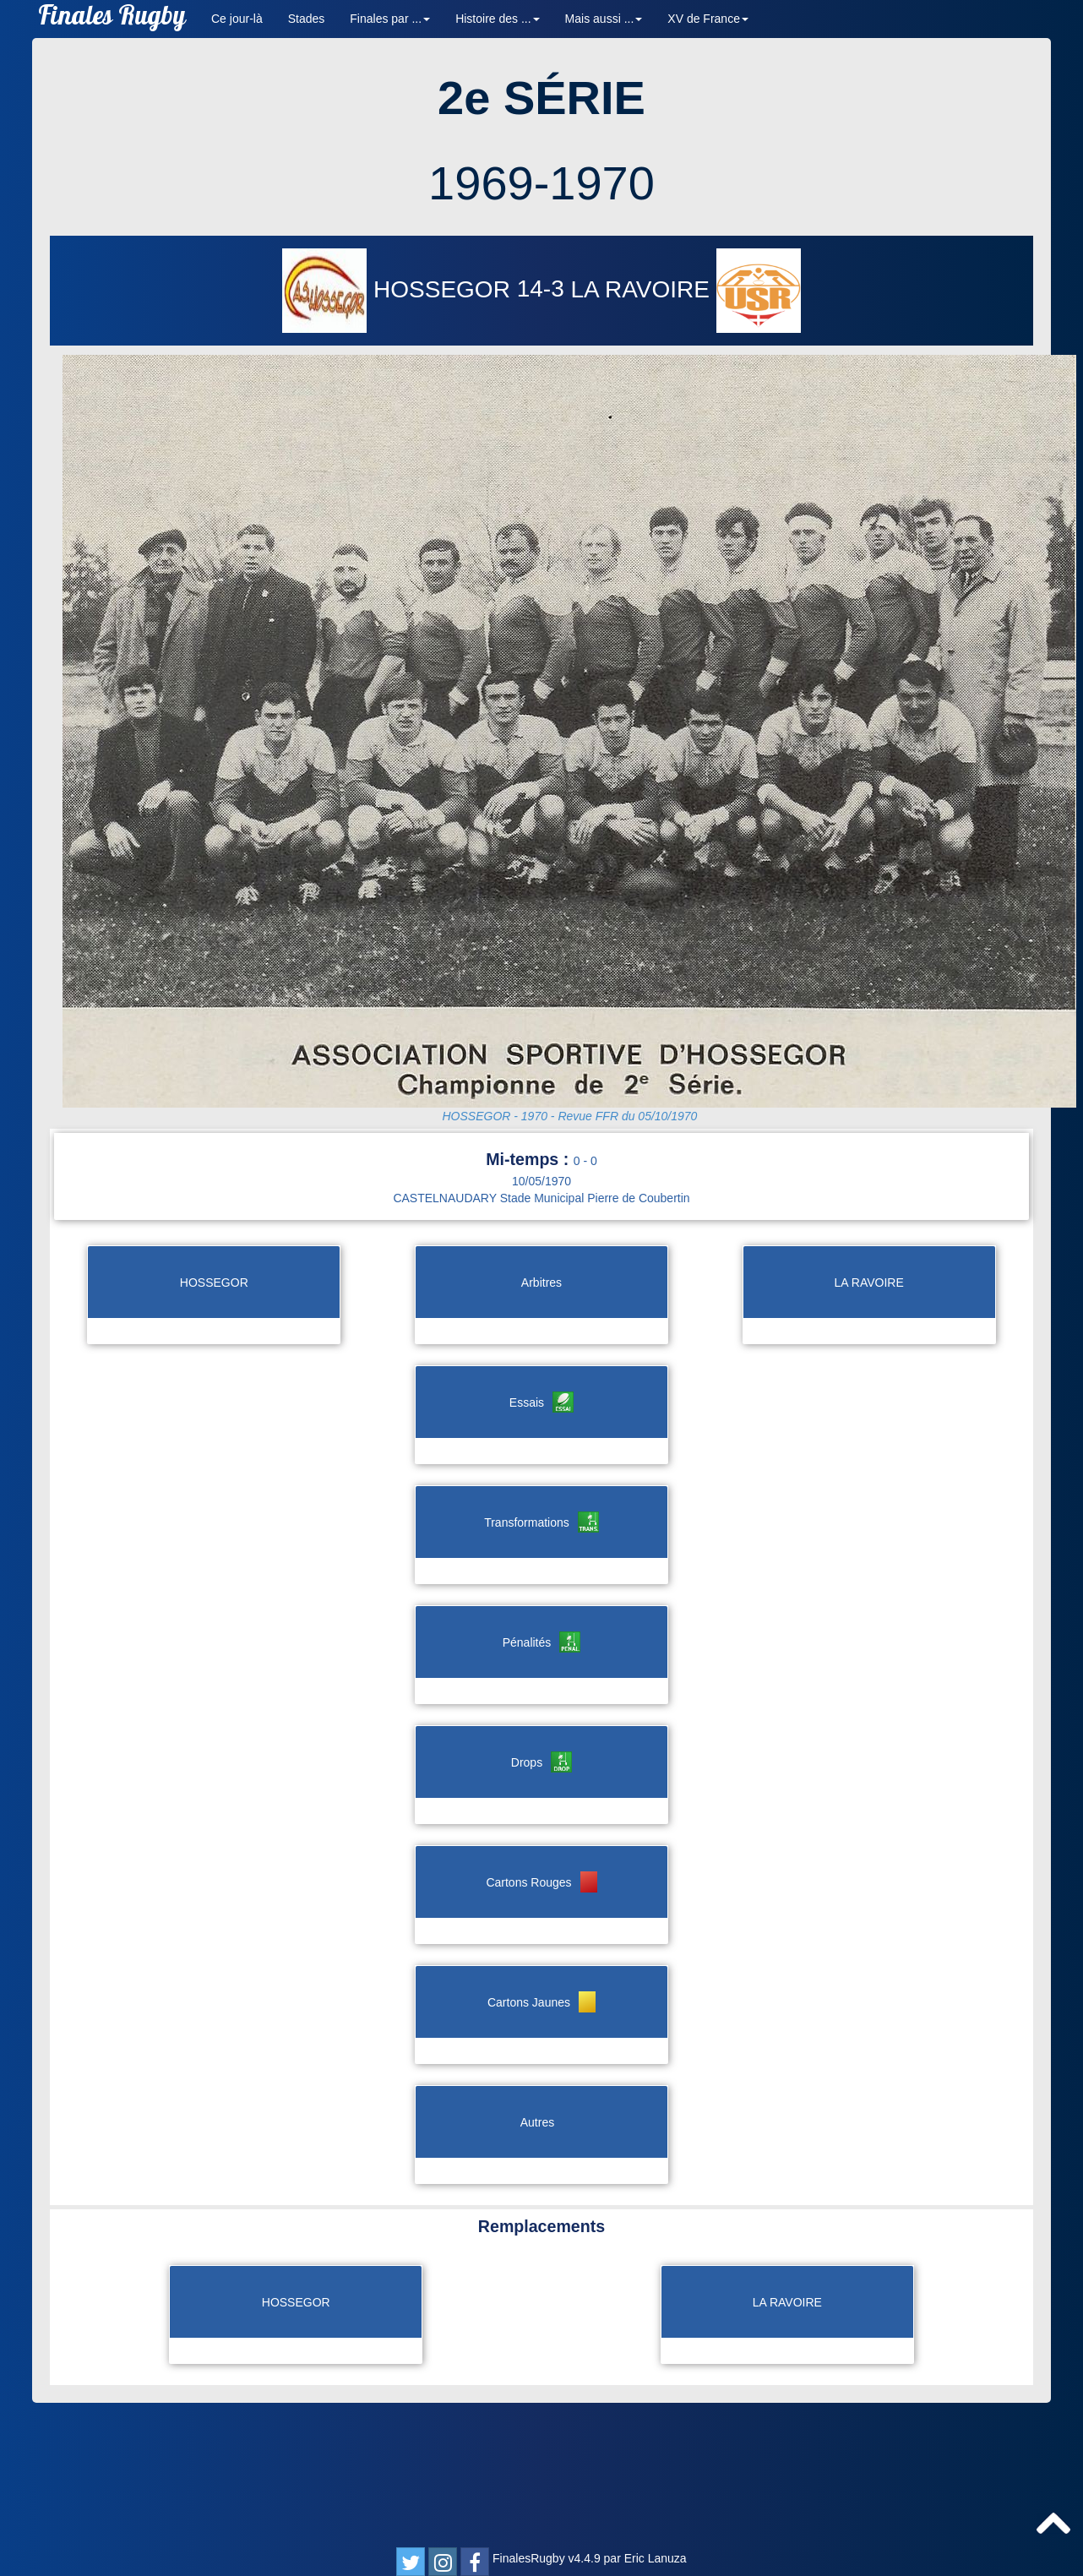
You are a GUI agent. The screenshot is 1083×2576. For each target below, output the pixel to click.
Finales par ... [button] (390, 18)
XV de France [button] (707, 18)
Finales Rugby (112, 19)
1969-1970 (541, 183)
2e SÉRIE (541, 97)
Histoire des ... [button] (497, 18)
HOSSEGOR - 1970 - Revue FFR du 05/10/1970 (569, 1116)
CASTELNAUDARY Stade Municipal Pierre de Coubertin (541, 1198)
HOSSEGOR (399, 289)
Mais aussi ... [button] (604, 18)
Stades (306, 18)
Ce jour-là (237, 18)
